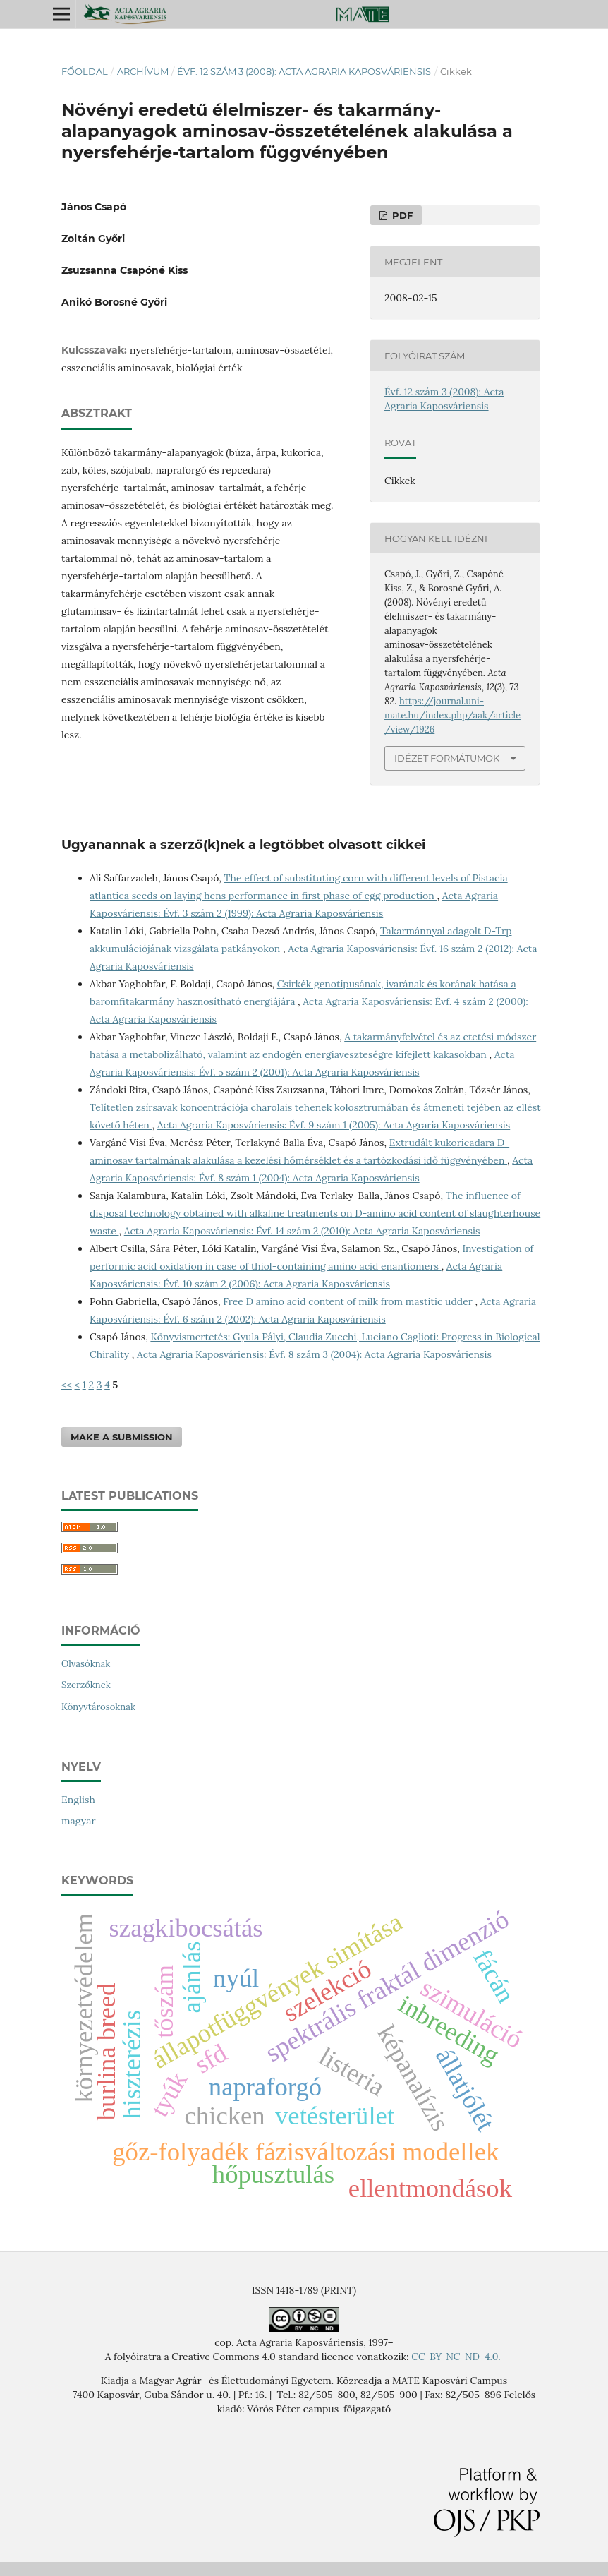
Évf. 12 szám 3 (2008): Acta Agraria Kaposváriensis (304, 71)
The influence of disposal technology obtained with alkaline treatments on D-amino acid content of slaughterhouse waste (315, 1213)
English (78, 1799)
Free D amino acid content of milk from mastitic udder (349, 1301)
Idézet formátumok (446, 758)
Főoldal (84, 71)
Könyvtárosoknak (98, 1707)
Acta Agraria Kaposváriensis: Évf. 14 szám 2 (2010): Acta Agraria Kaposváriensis (302, 1230)
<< (66, 1384)
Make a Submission (122, 1437)
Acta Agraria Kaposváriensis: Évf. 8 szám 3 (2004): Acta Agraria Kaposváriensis (314, 1354)
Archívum (143, 71)
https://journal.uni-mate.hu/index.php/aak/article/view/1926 (452, 715)
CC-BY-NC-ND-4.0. (455, 2356)
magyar (78, 1820)
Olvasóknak (85, 1664)
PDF (401, 215)
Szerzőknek (86, 1685)
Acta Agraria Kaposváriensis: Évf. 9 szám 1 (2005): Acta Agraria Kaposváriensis (334, 1125)
